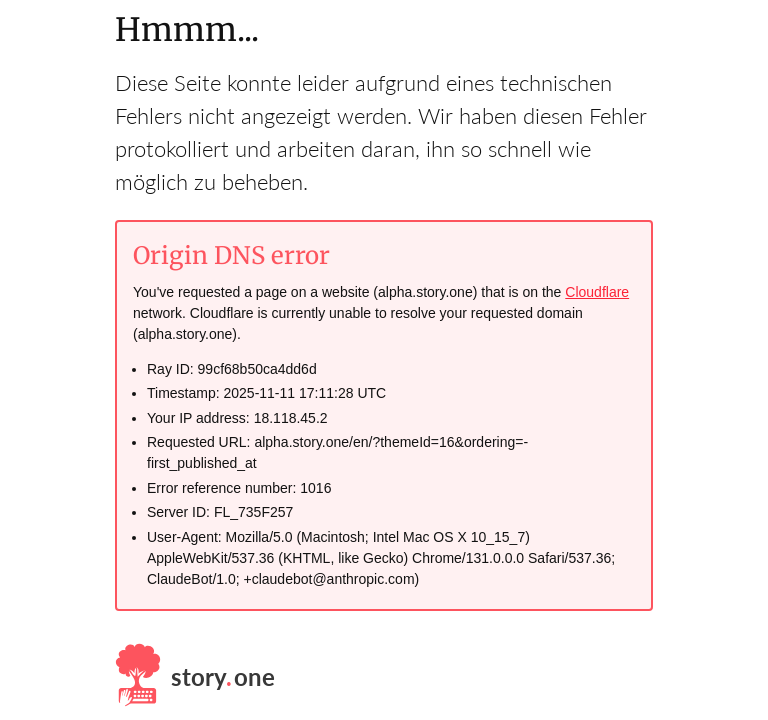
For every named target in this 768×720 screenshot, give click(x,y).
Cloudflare (597, 292)
